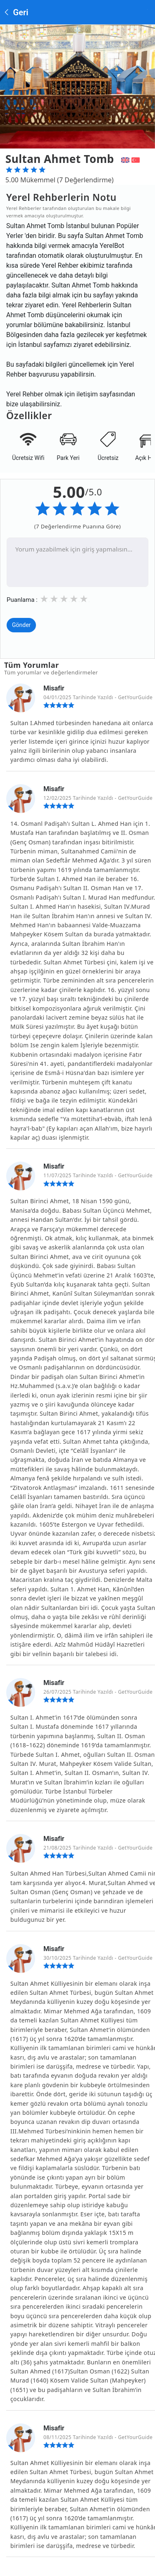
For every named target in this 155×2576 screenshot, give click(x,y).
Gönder (21, 625)
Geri (16, 12)
